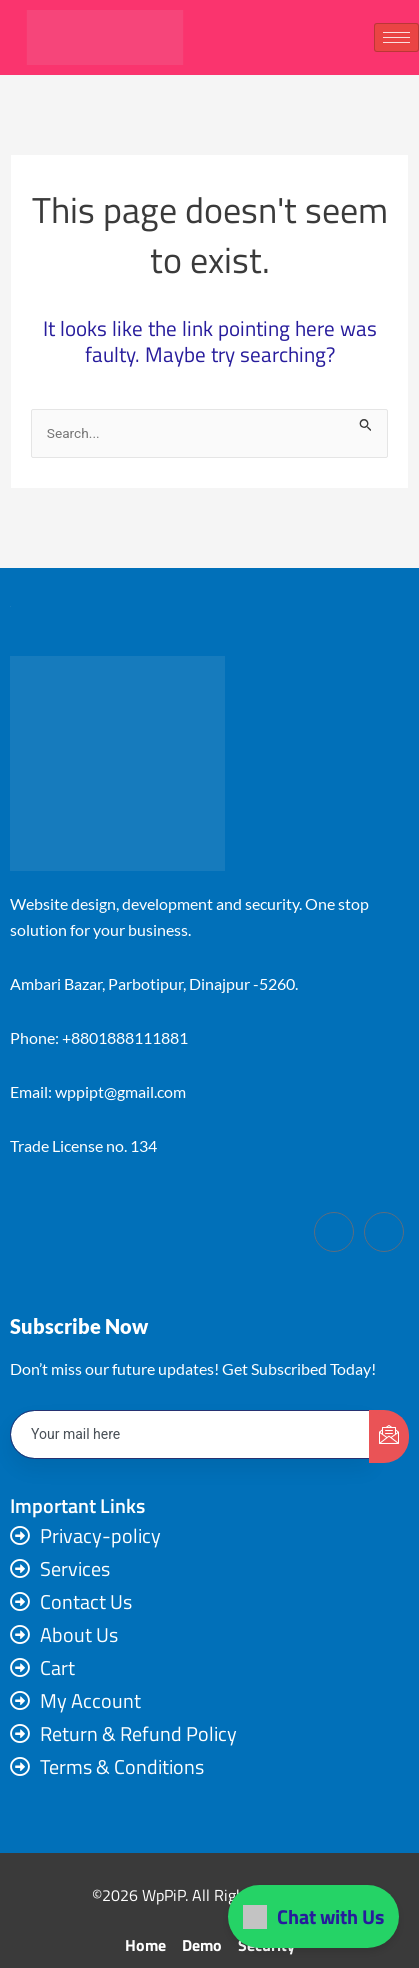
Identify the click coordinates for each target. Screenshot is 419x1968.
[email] (190, 1434)
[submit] (389, 1436)
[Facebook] (334, 1232)
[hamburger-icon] (396, 37)
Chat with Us (313, 1916)
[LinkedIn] (384, 1232)
